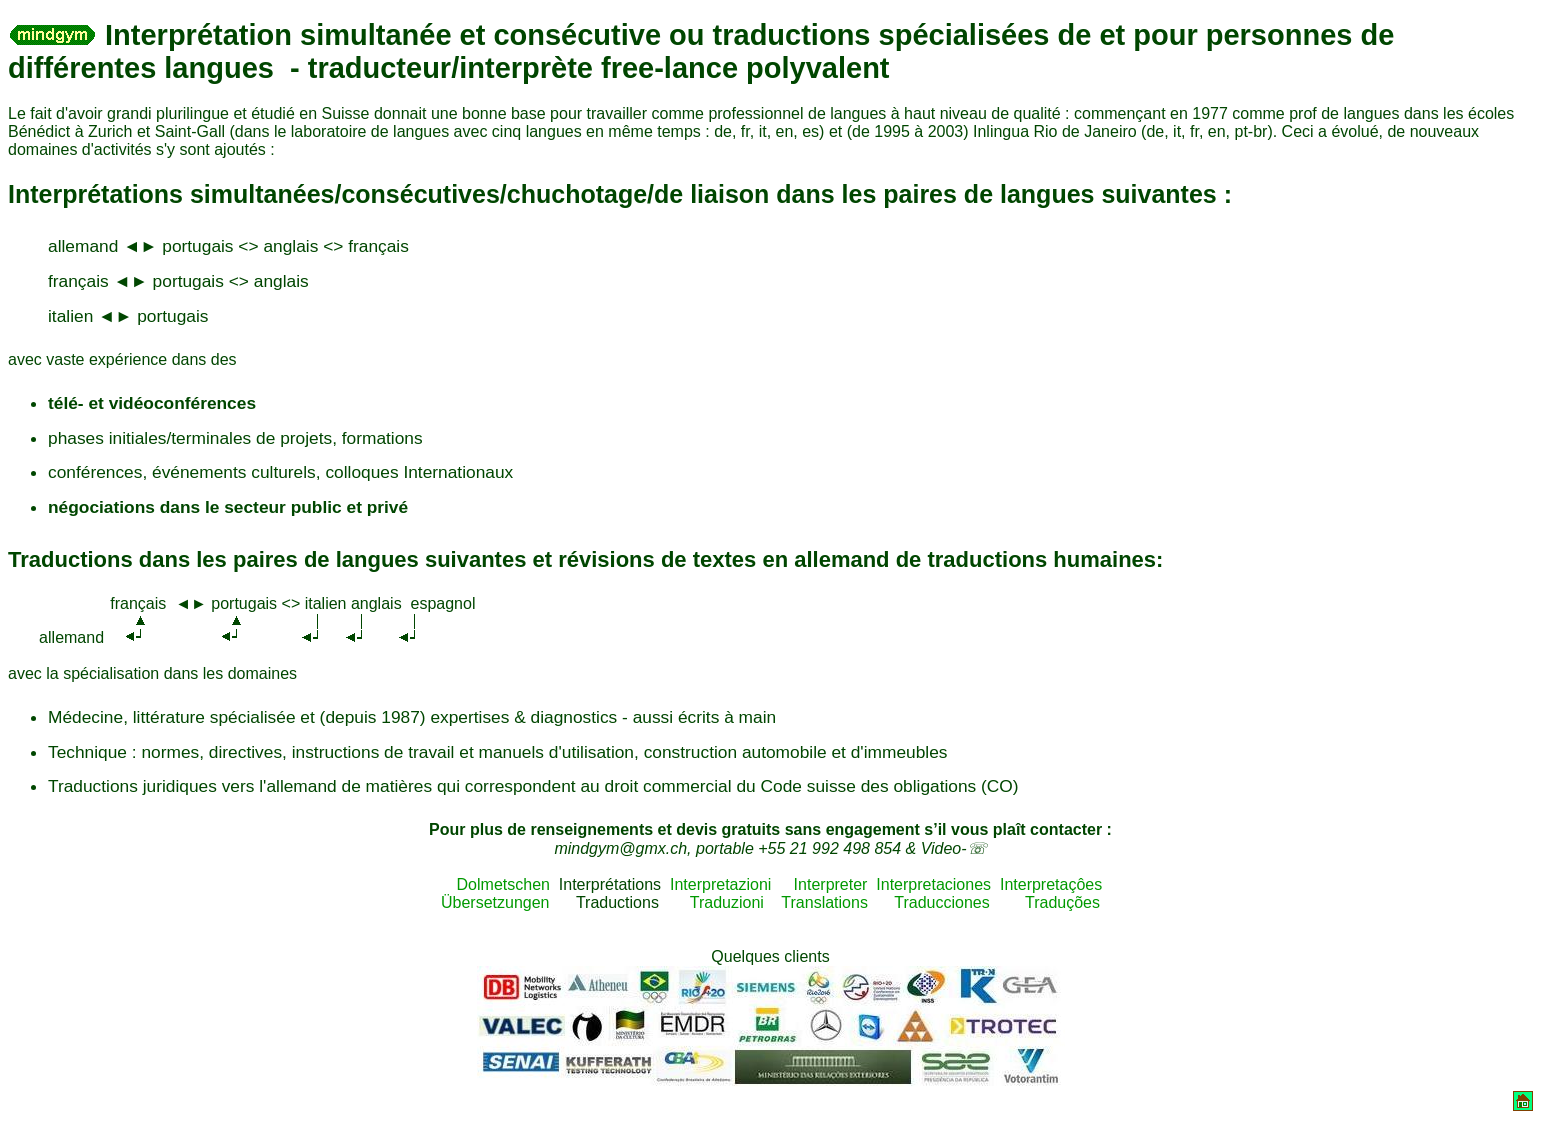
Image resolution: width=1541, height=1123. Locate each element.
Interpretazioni (720, 884)
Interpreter (831, 884)
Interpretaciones (933, 884)
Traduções (1062, 902)
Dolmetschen (494, 884)
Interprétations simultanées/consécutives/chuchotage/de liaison (388, 194)
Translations (824, 902)
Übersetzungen (495, 902)
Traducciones (941, 902)
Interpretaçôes (1051, 884)
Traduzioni (727, 902)
